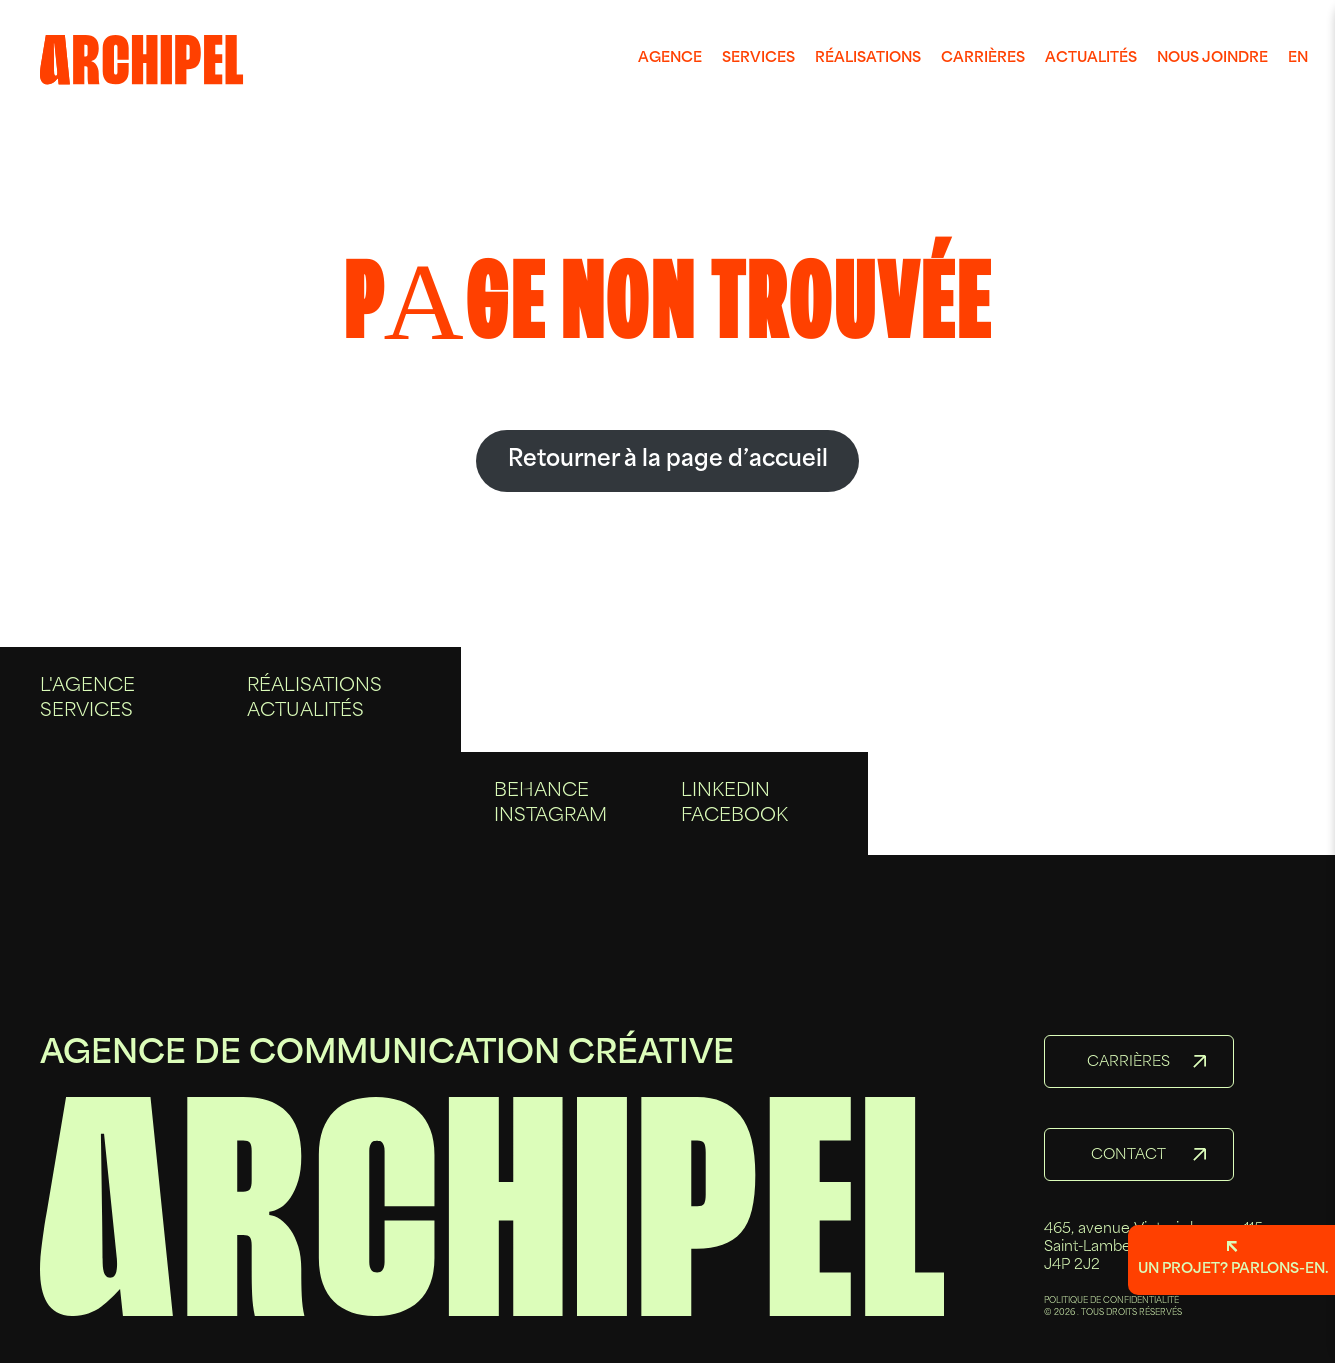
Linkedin (725, 800)
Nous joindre (1212, 58)
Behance (541, 800)
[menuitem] (670, 59)
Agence (670, 58)
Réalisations (868, 58)
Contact (1128, 1155)
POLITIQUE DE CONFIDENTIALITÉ (1111, 1301)
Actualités (1091, 58)
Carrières (983, 58)
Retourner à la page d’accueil (668, 460)
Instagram (550, 826)
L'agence (87, 705)
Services (758, 58)
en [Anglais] (1298, 58)
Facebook (734, 826)
